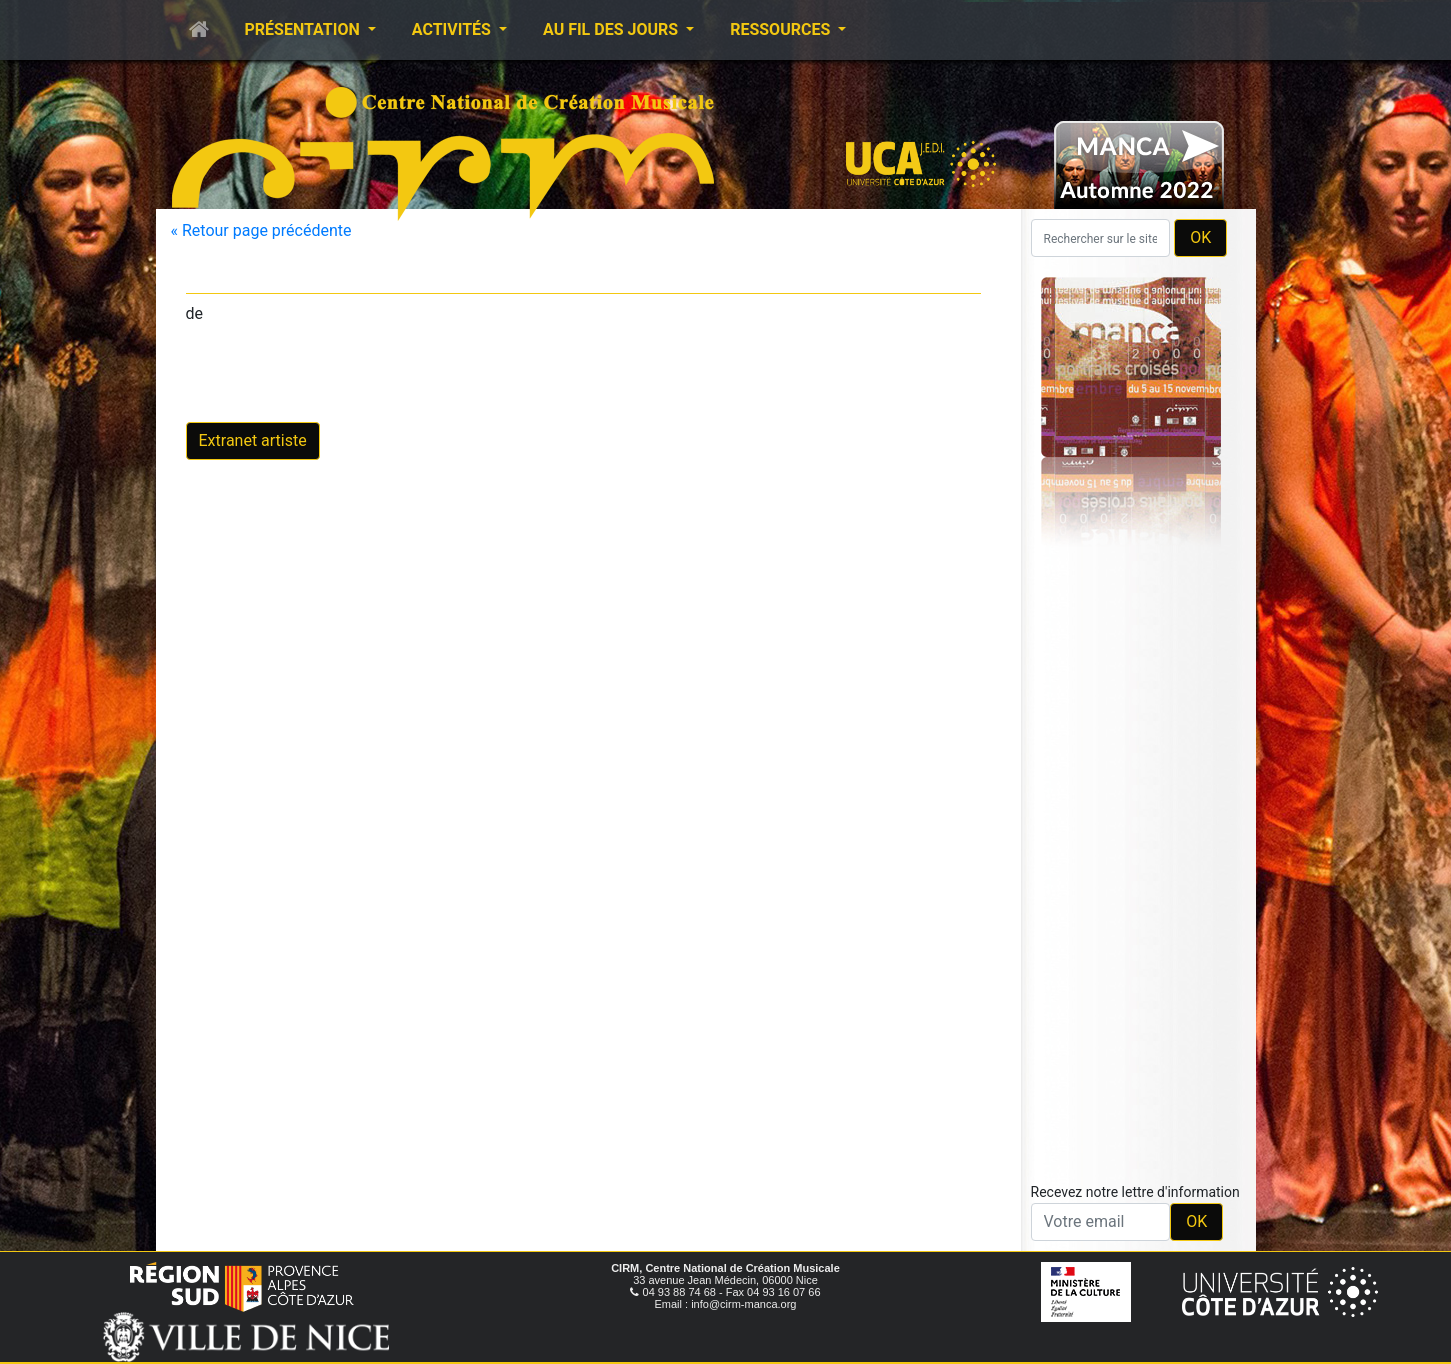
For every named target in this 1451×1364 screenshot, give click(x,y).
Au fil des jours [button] (612, 29)
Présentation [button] (304, 29)
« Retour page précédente (261, 230)
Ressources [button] (782, 29)
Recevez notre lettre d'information (1135, 1192)
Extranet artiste (253, 440)
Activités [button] (453, 29)
